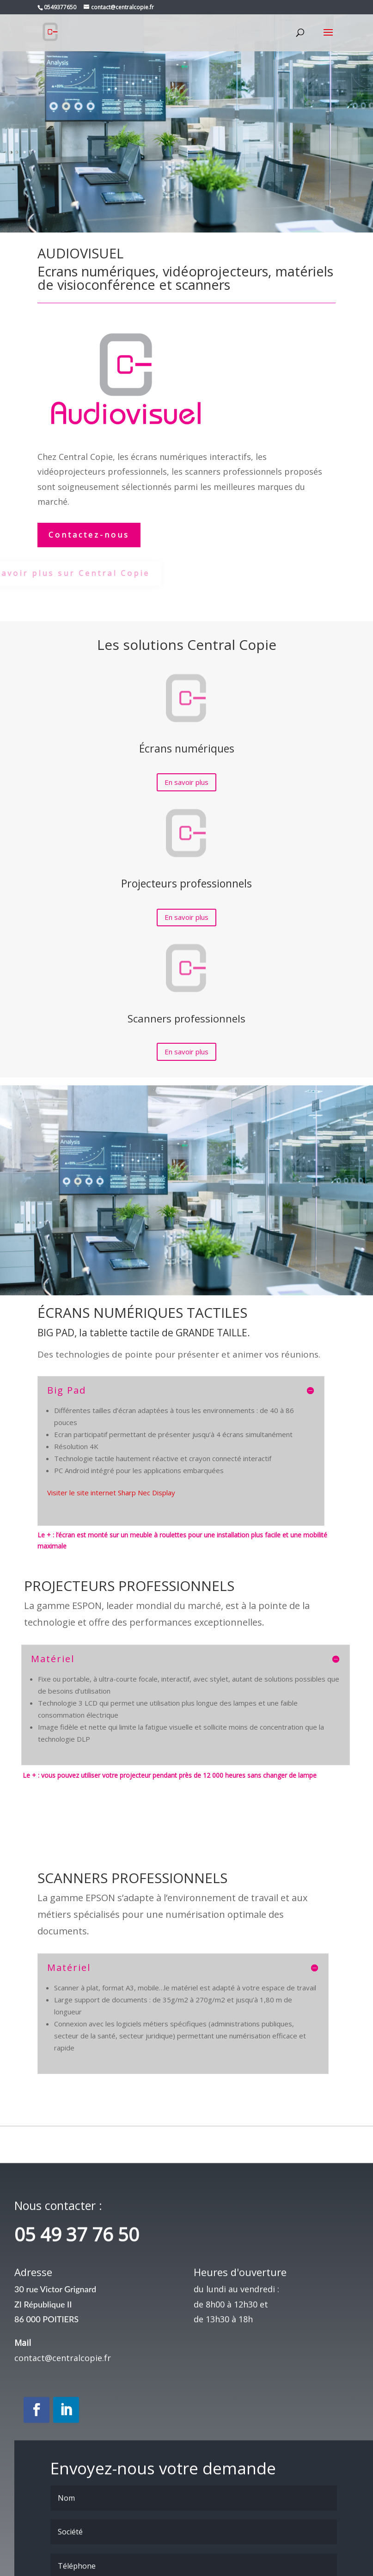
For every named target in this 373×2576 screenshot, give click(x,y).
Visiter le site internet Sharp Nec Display (111, 1492)
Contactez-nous (89, 535)
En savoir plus (186, 782)
